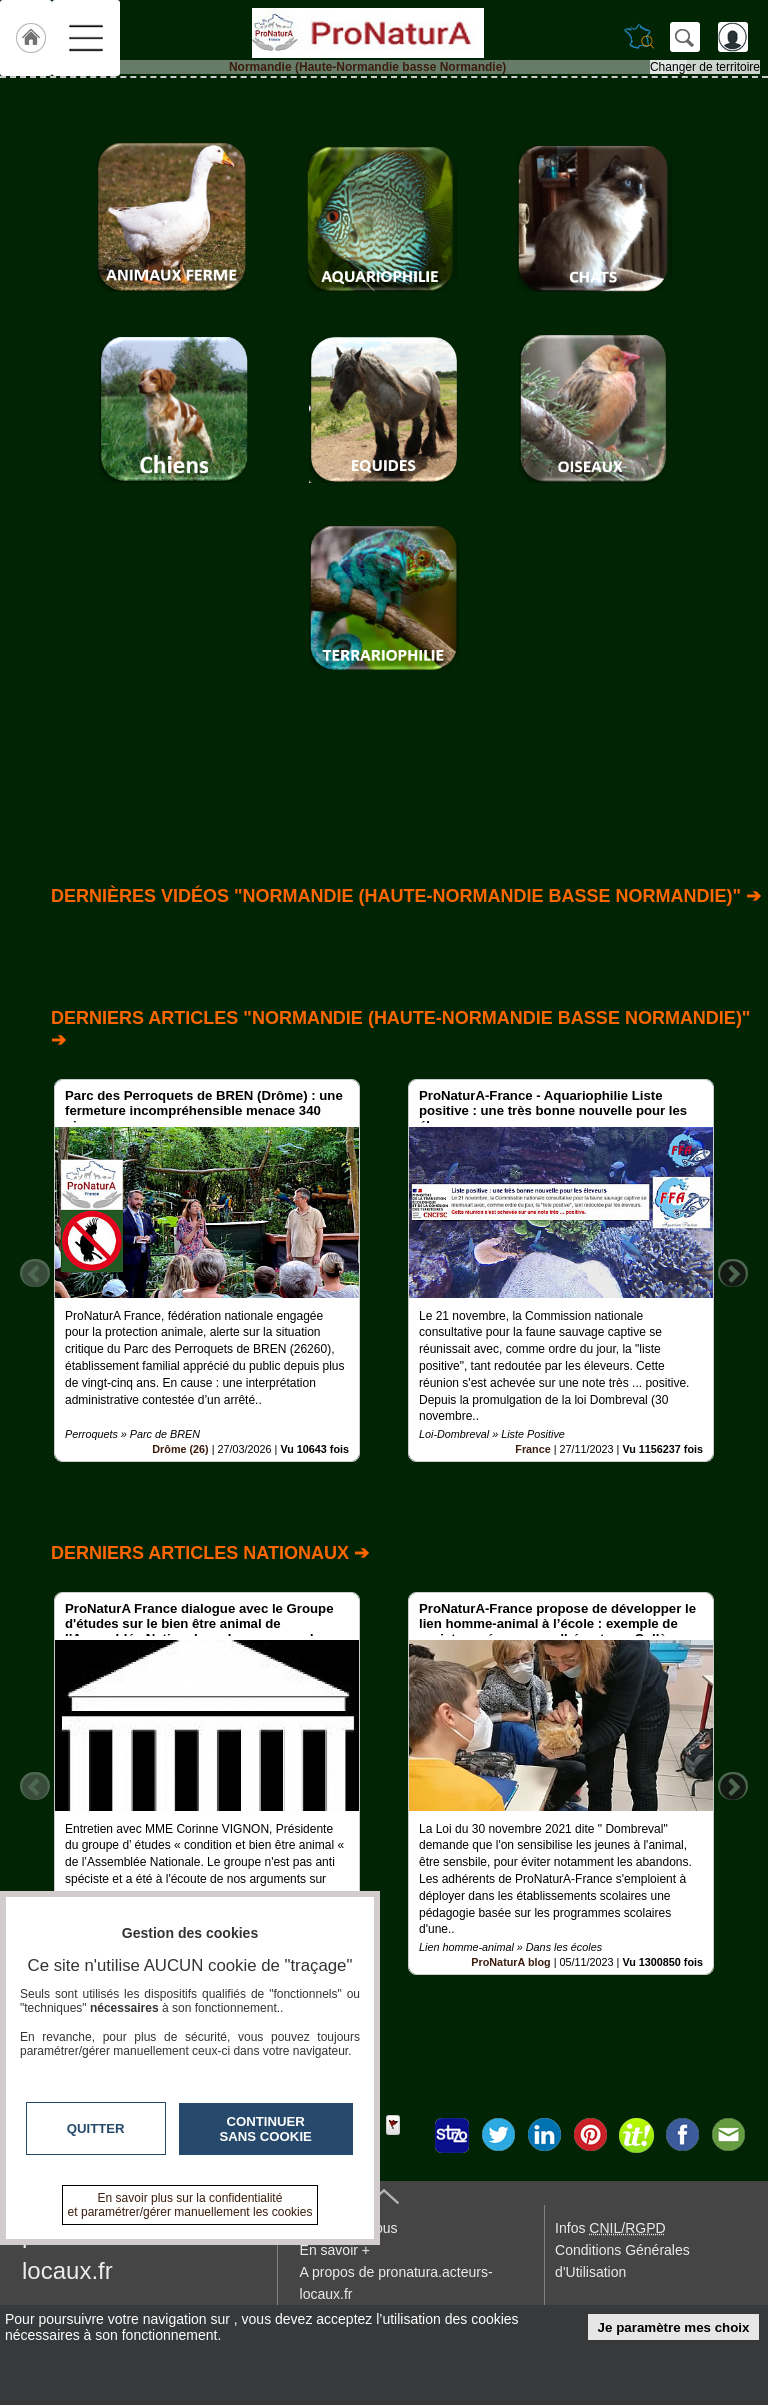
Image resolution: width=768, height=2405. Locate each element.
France (532, 1449)
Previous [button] (35, 1273)
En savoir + (335, 2250)
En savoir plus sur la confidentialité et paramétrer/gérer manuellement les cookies (190, 2205)
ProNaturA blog (510, 1962)
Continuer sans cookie (266, 2129)
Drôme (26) (180, 1449)
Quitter (96, 2128)
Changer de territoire (705, 67)
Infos (610, 2228)
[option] (207, 1270)
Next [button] (733, 1273)
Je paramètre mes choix (674, 2327)
